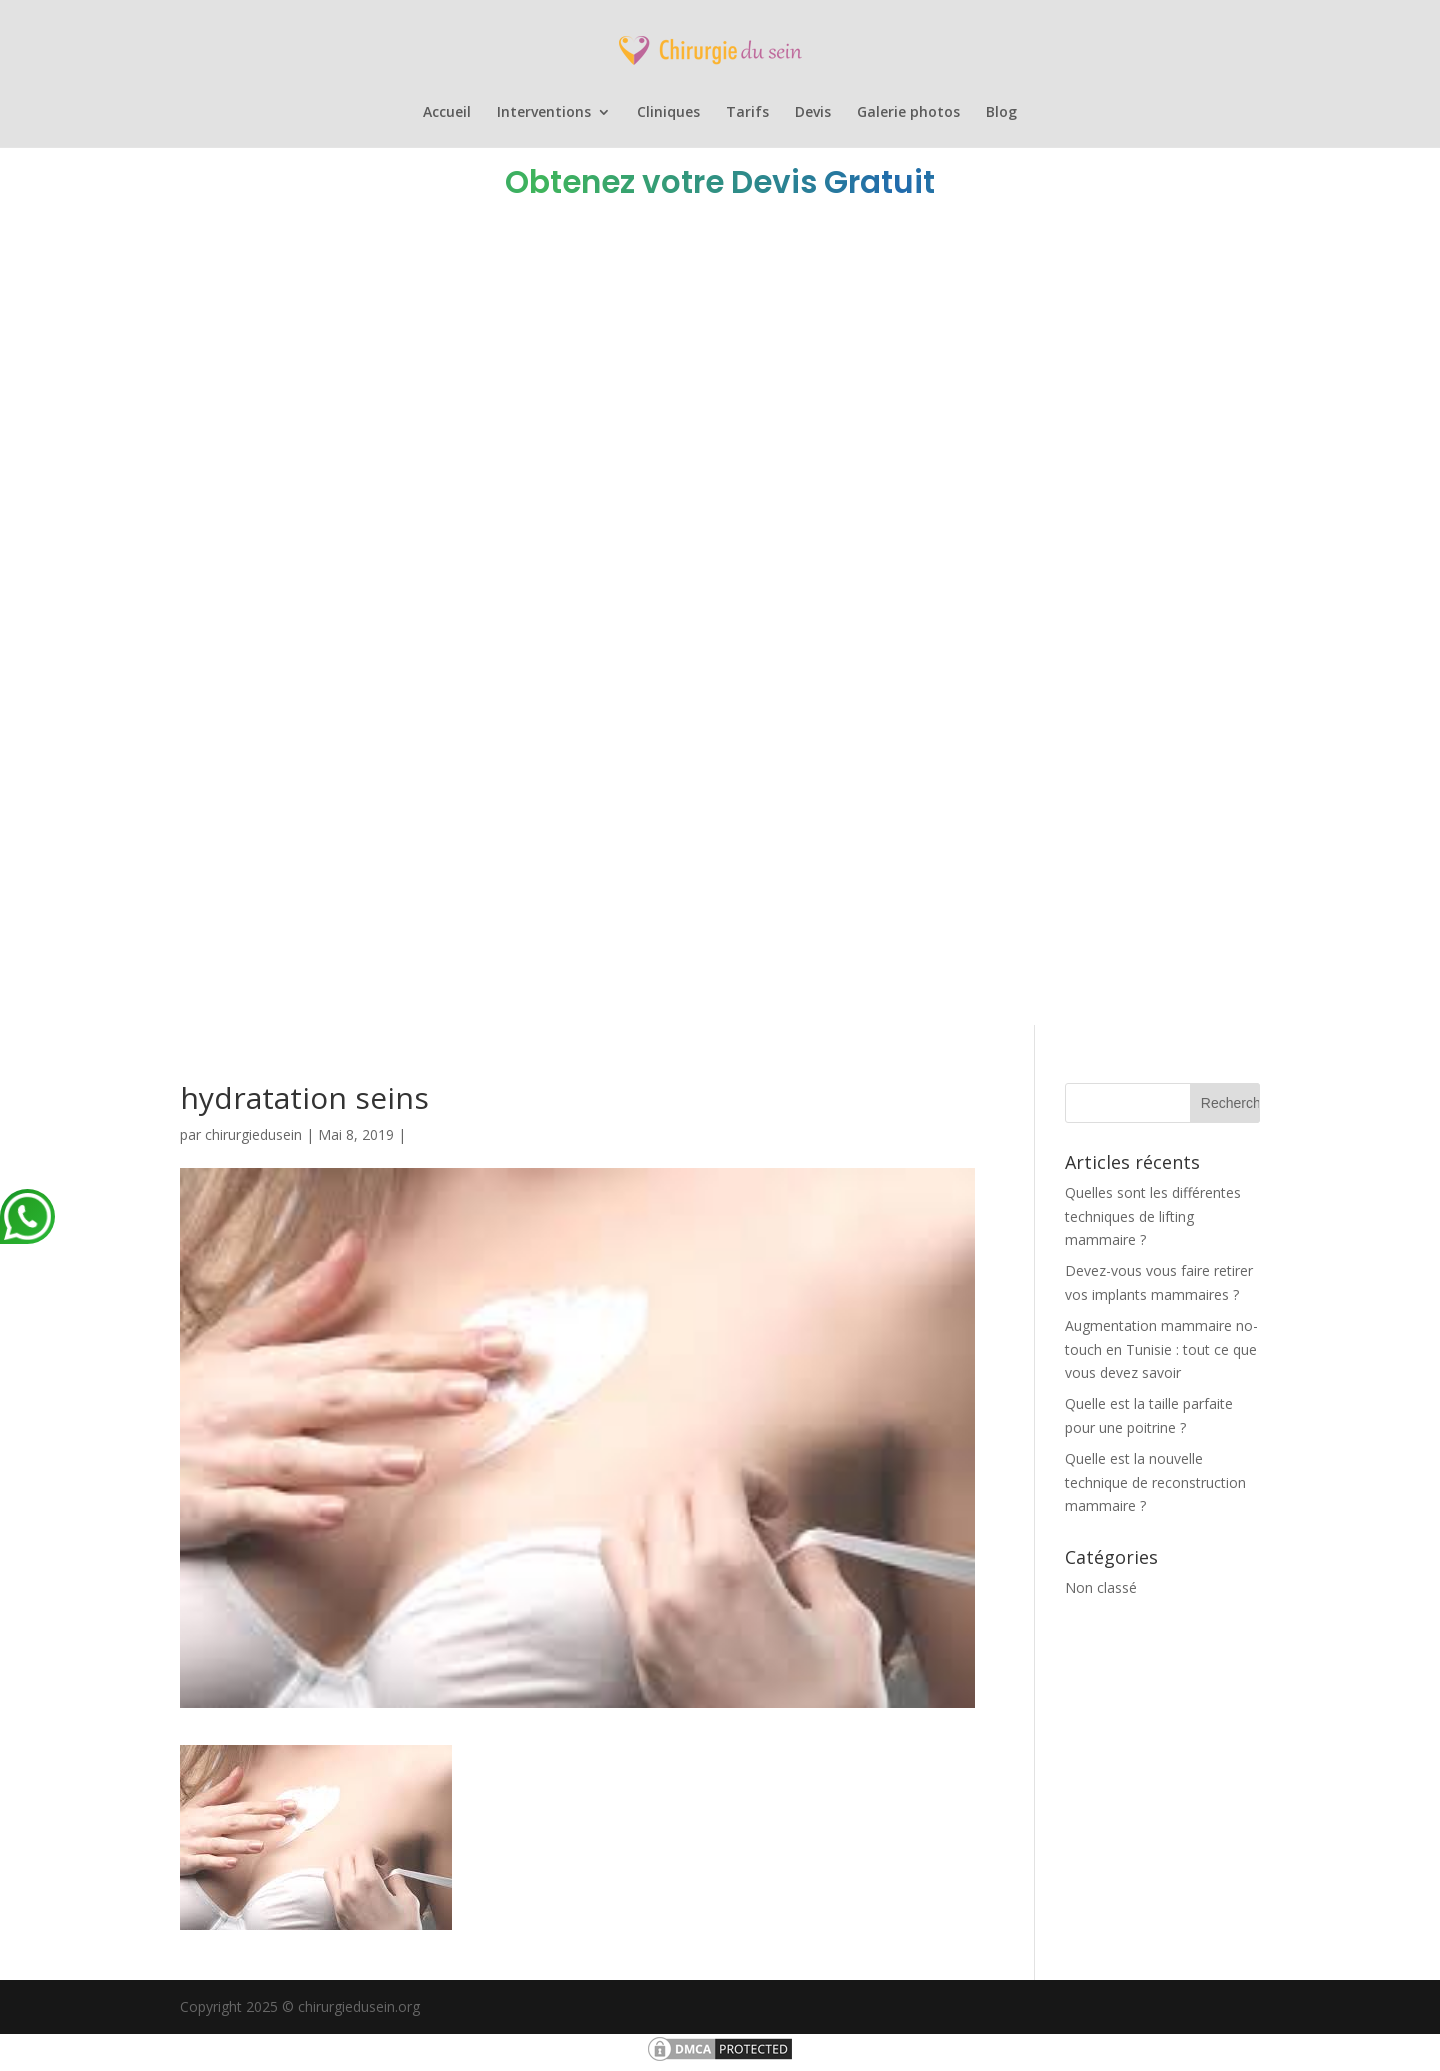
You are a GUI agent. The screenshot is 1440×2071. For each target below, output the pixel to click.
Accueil (447, 113)
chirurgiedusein (253, 1134)
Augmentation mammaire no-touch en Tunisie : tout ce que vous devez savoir (1161, 1349)
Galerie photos (908, 113)
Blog (1001, 113)
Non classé (1101, 1587)
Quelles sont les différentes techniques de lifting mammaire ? (1153, 1216)
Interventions (544, 113)
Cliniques (668, 113)
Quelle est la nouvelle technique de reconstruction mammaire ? (1155, 1482)
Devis (813, 113)
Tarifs (747, 113)
